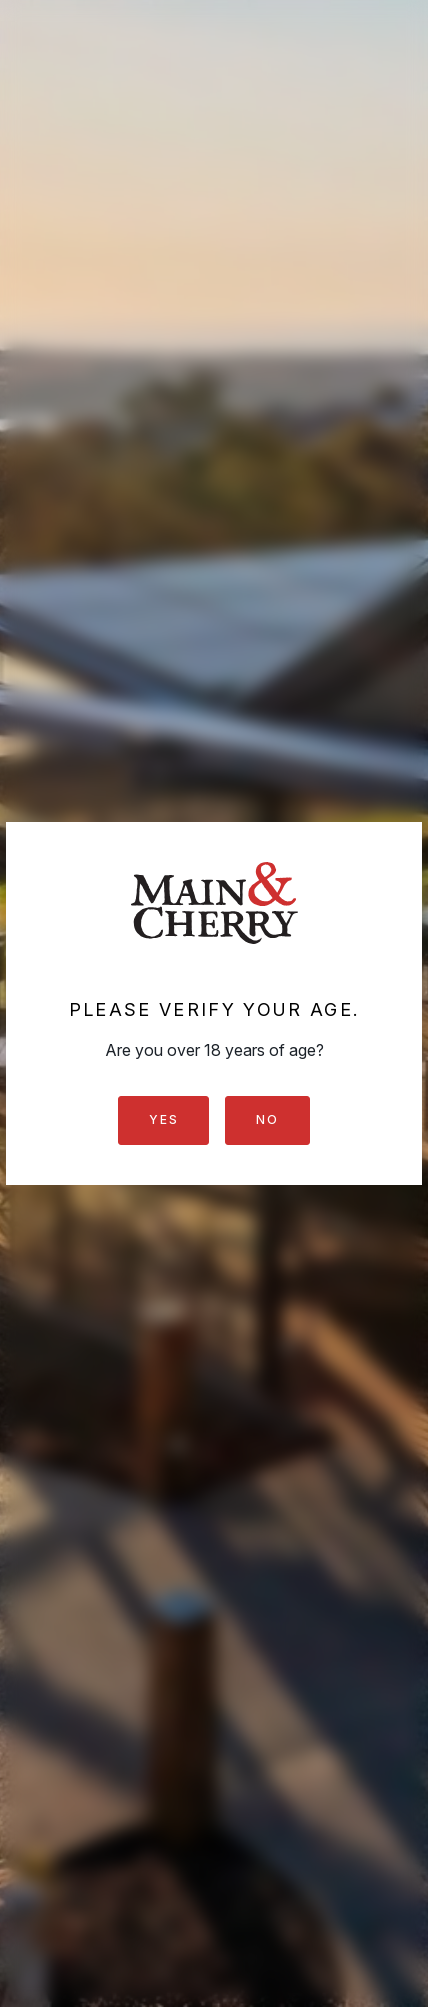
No (267, 1119)
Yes (163, 1119)
